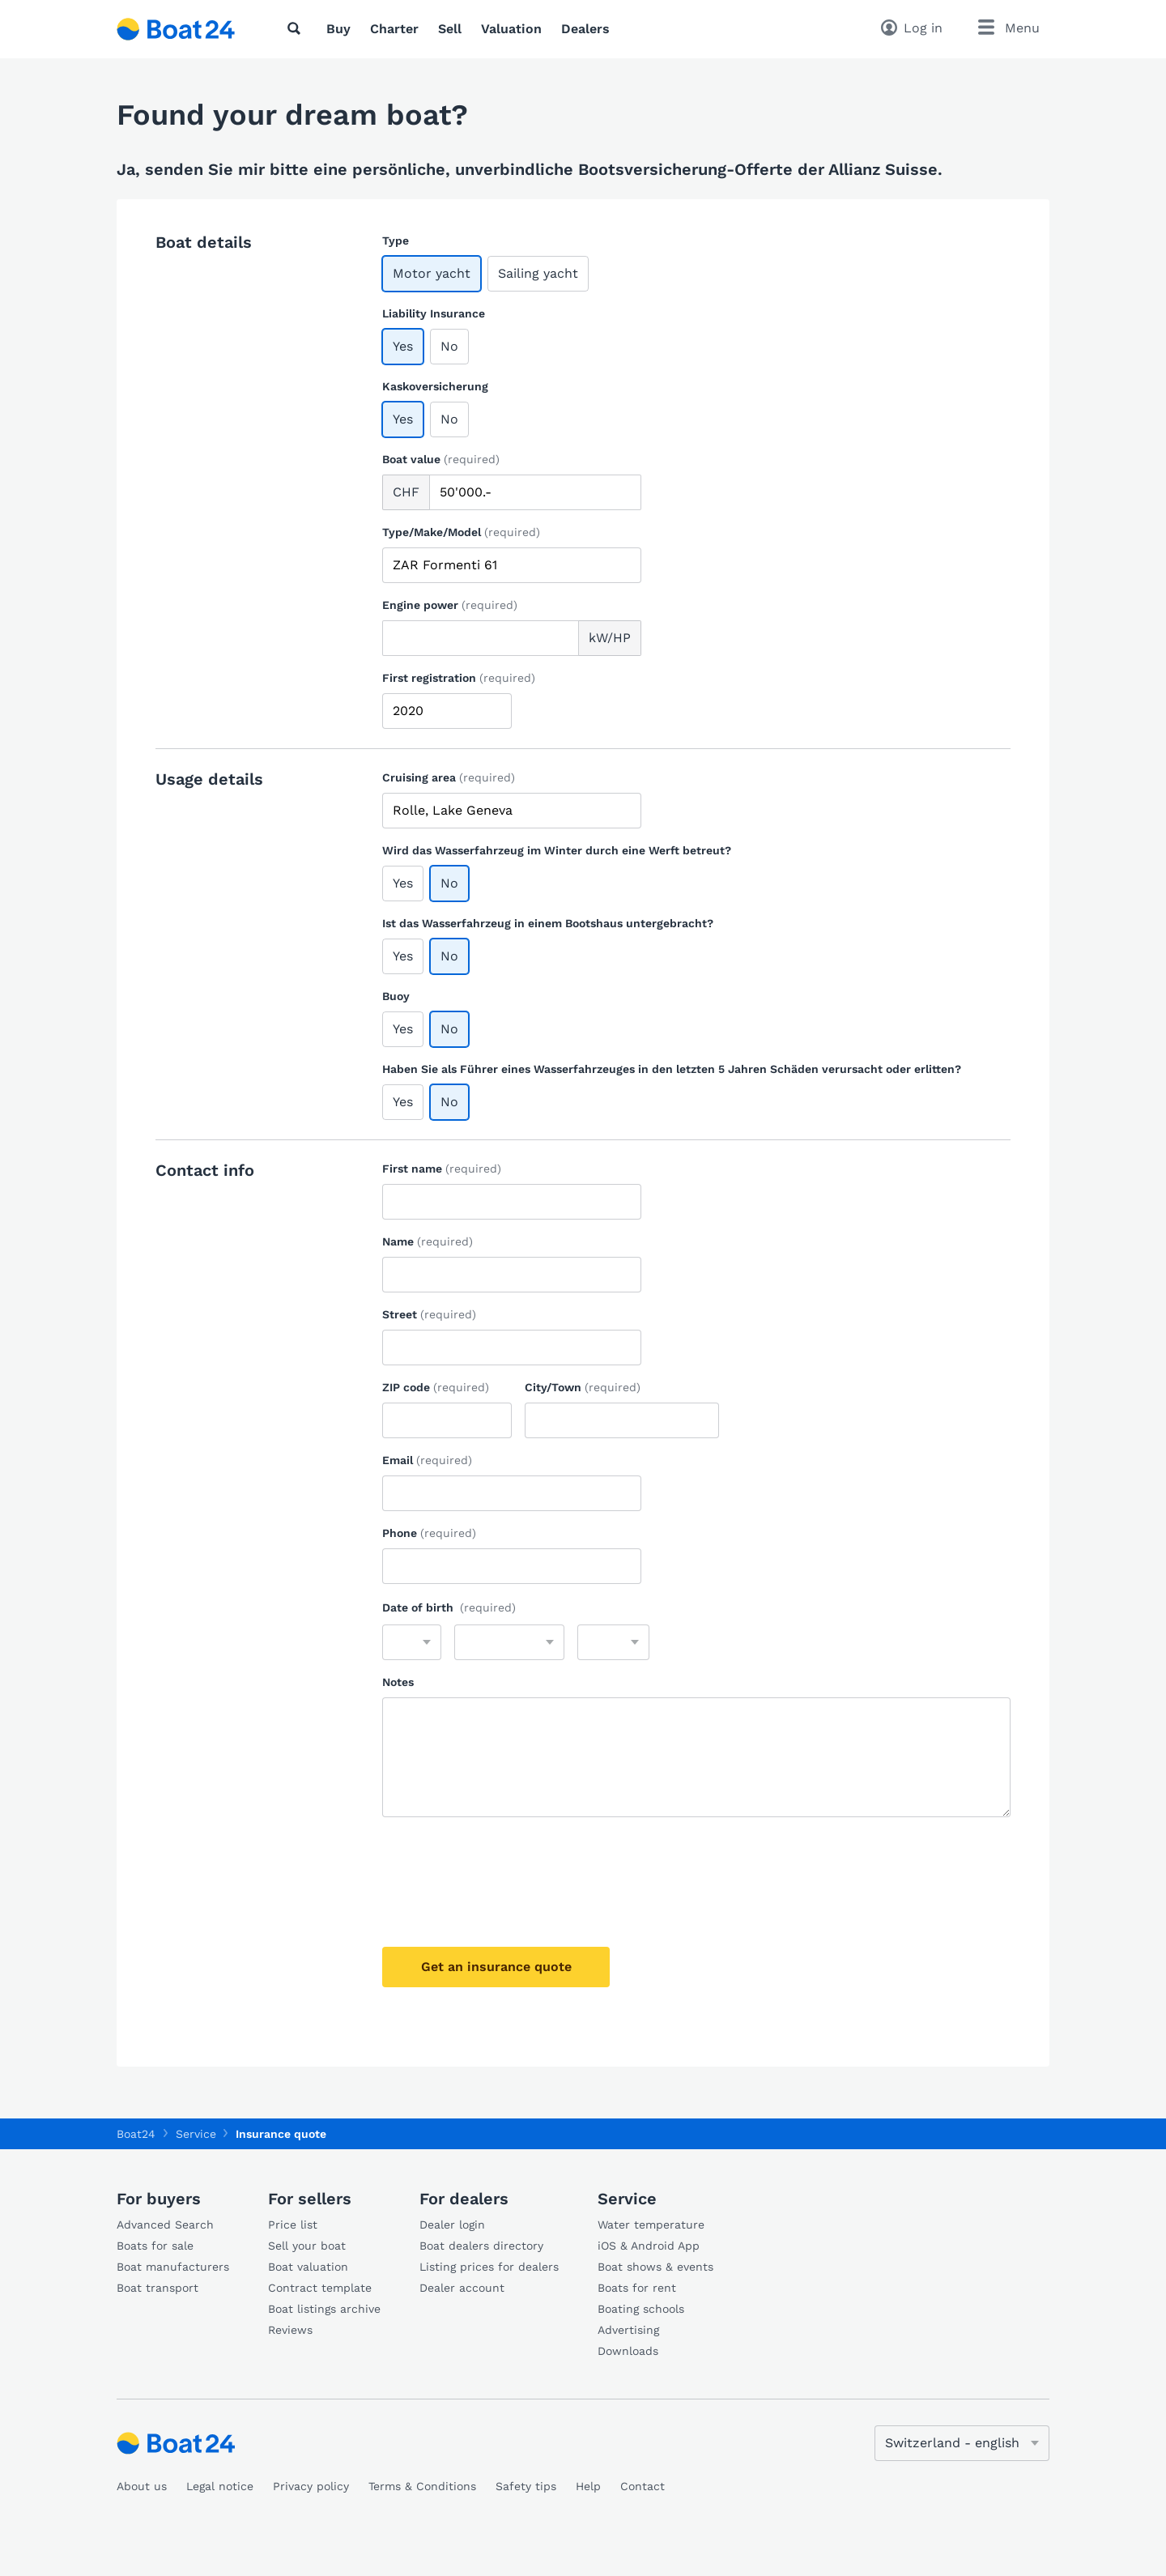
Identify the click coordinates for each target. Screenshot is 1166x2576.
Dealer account (461, 2287)
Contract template (320, 2287)
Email (427, 1460)
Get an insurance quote (496, 1966)
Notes (398, 1681)
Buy (338, 28)
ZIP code (435, 1387)
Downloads (628, 2350)
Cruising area (448, 777)
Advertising (628, 2329)
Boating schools (641, 2308)
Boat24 (136, 2133)
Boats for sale (155, 2245)
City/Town (582, 1387)
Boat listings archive (324, 2308)
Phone (429, 1532)
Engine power (449, 604)
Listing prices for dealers (489, 2266)
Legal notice (219, 2486)
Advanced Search (165, 2224)
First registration (458, 677)
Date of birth (449, 1607)
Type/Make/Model (461, 532)
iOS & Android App (649, 2245)
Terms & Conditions (422, 2486)
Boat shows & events (655, 2266)
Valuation (511, 28)
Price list (292, 2224)
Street (429, 1314)
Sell (450, 28)
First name (441, 1168)
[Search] (297, 28)
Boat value (441, 459)
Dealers (585, 28)
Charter (394, 28)
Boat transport (157, 2287)
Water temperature (651, 2224)
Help (588, 2486)
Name (427, 1241)
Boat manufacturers (173, 2266)
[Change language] (961, 2443)
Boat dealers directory (481, 2245)
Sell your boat (307, 2245)
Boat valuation (308, 2266)
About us (142, 2486)
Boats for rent (637, 2287)
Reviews (290, 2329)
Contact (642, 2486)
